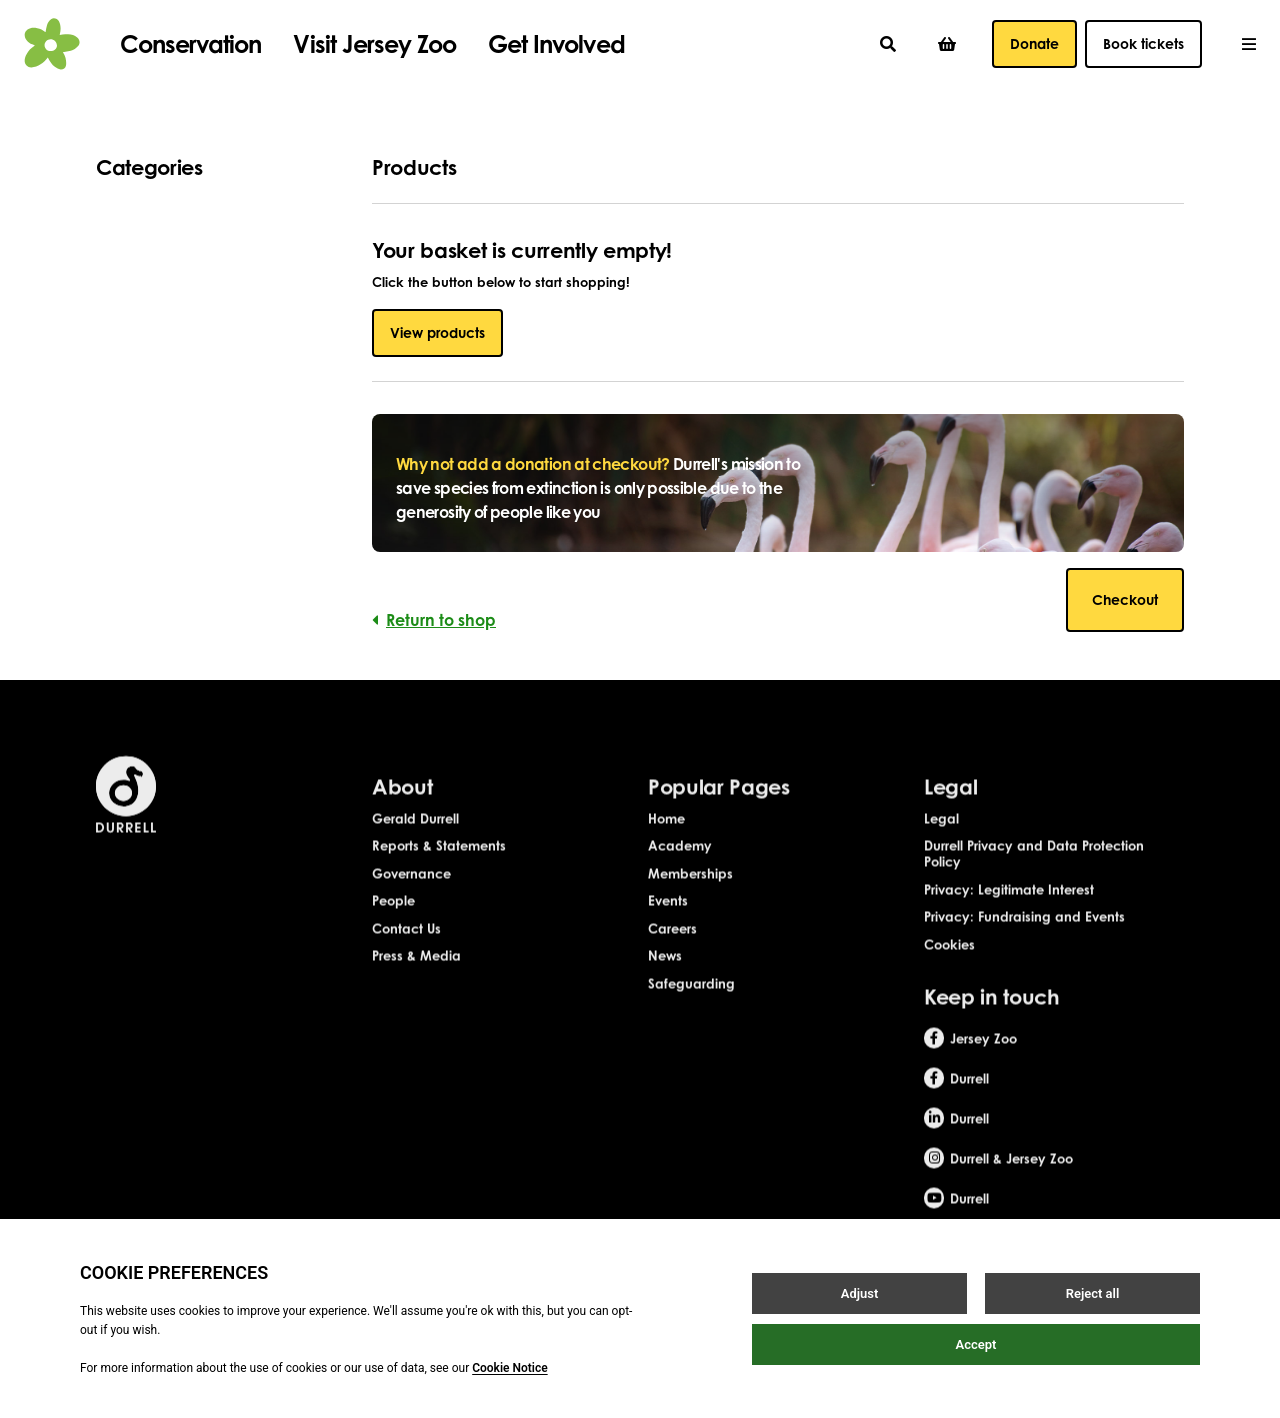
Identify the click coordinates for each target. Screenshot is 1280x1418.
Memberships (690, 900)
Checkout (1125, 599)
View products (437, 332)
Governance (411, 900)
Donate (1034, 43)
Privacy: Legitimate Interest (1009, 916)
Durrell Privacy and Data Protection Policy (1034, 881)
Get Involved (556, 44)
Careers (672, 955)
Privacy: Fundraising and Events (1024, 944)
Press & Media (416, 983)
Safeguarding (691, 1010)
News (665, 983)
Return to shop (434, 620)
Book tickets (1143, 43)
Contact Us (406, 955)
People (393, 928)
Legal (941, 845)
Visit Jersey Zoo (374, 44)
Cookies (949, 971)
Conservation (190, 44)
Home (666, 845)
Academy (680, 873)
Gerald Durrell (415, 845)
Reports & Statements (439, 873)
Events (668, 928)
